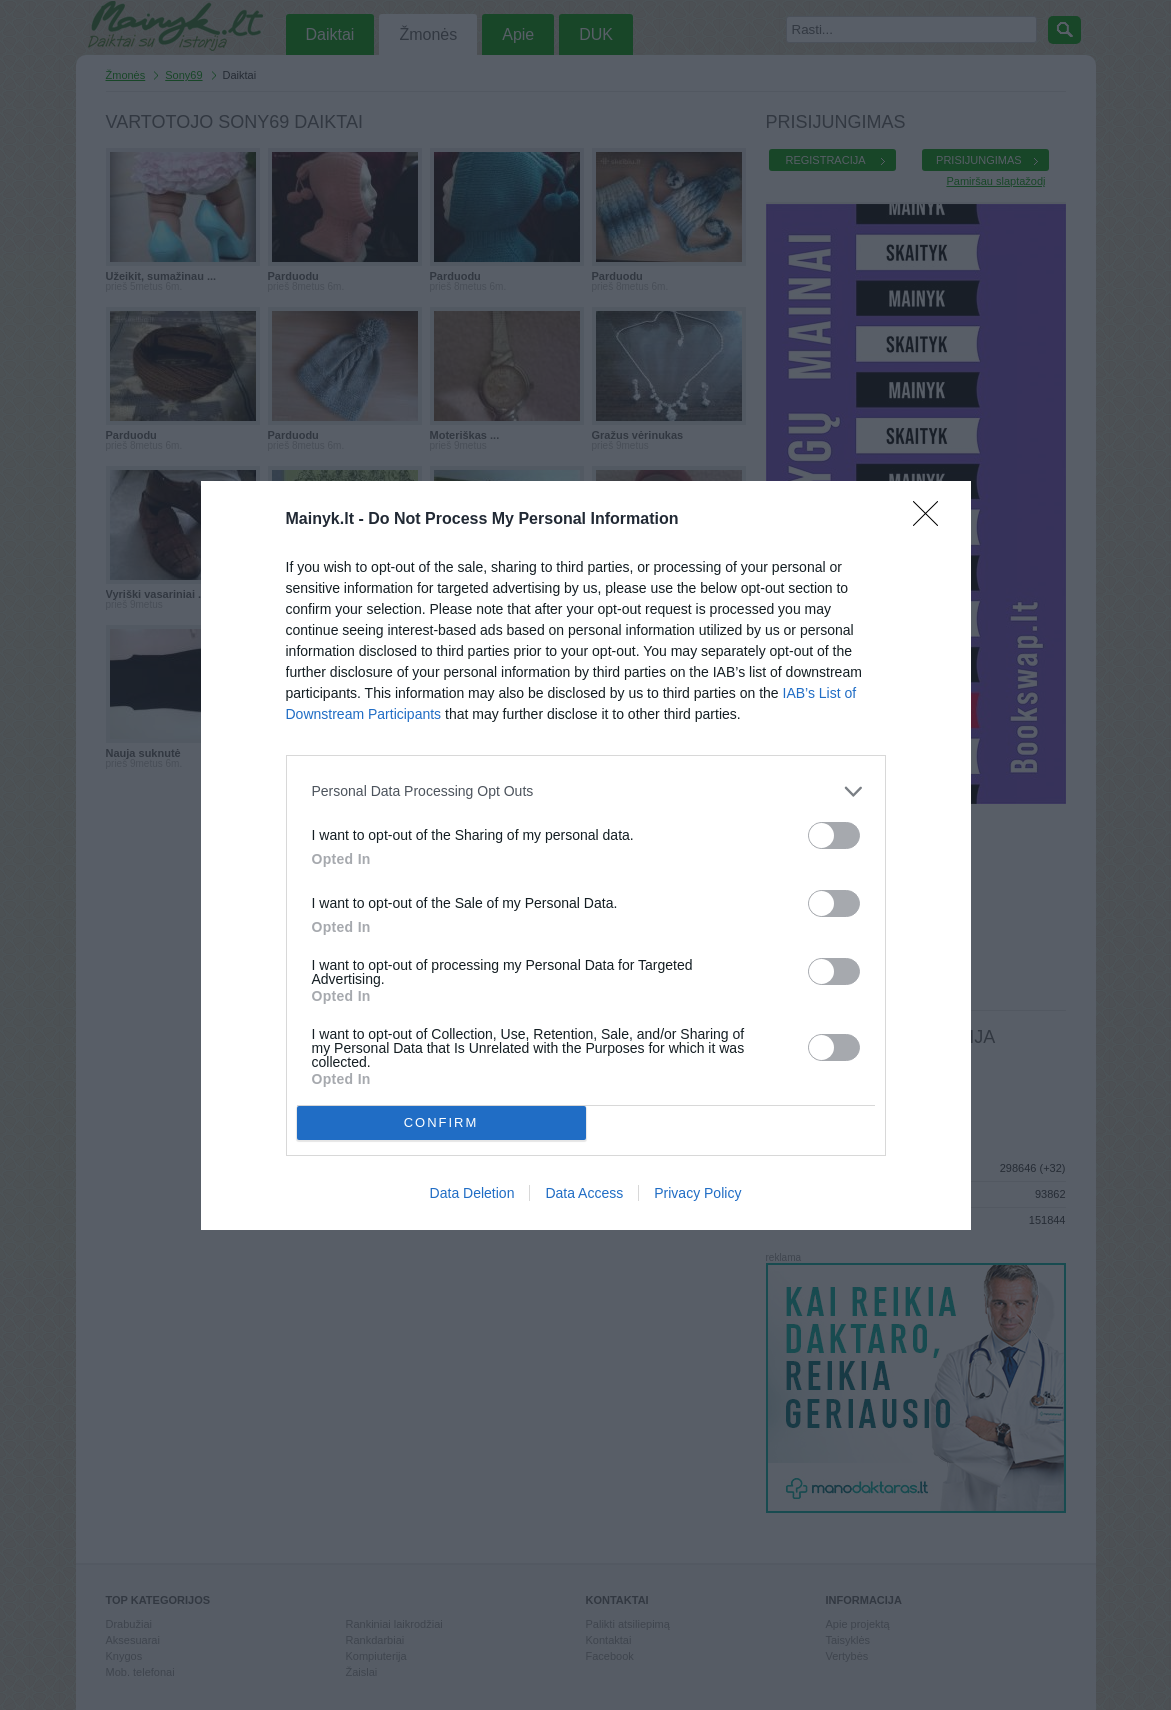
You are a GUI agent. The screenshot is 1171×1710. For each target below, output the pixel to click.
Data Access (584, 1193)
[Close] (932, 520)
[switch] (834, 835)
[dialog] (586, 855)
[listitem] (586, 791)
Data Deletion (472, 1193)
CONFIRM (441, 1122)
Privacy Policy (697, 1193)
